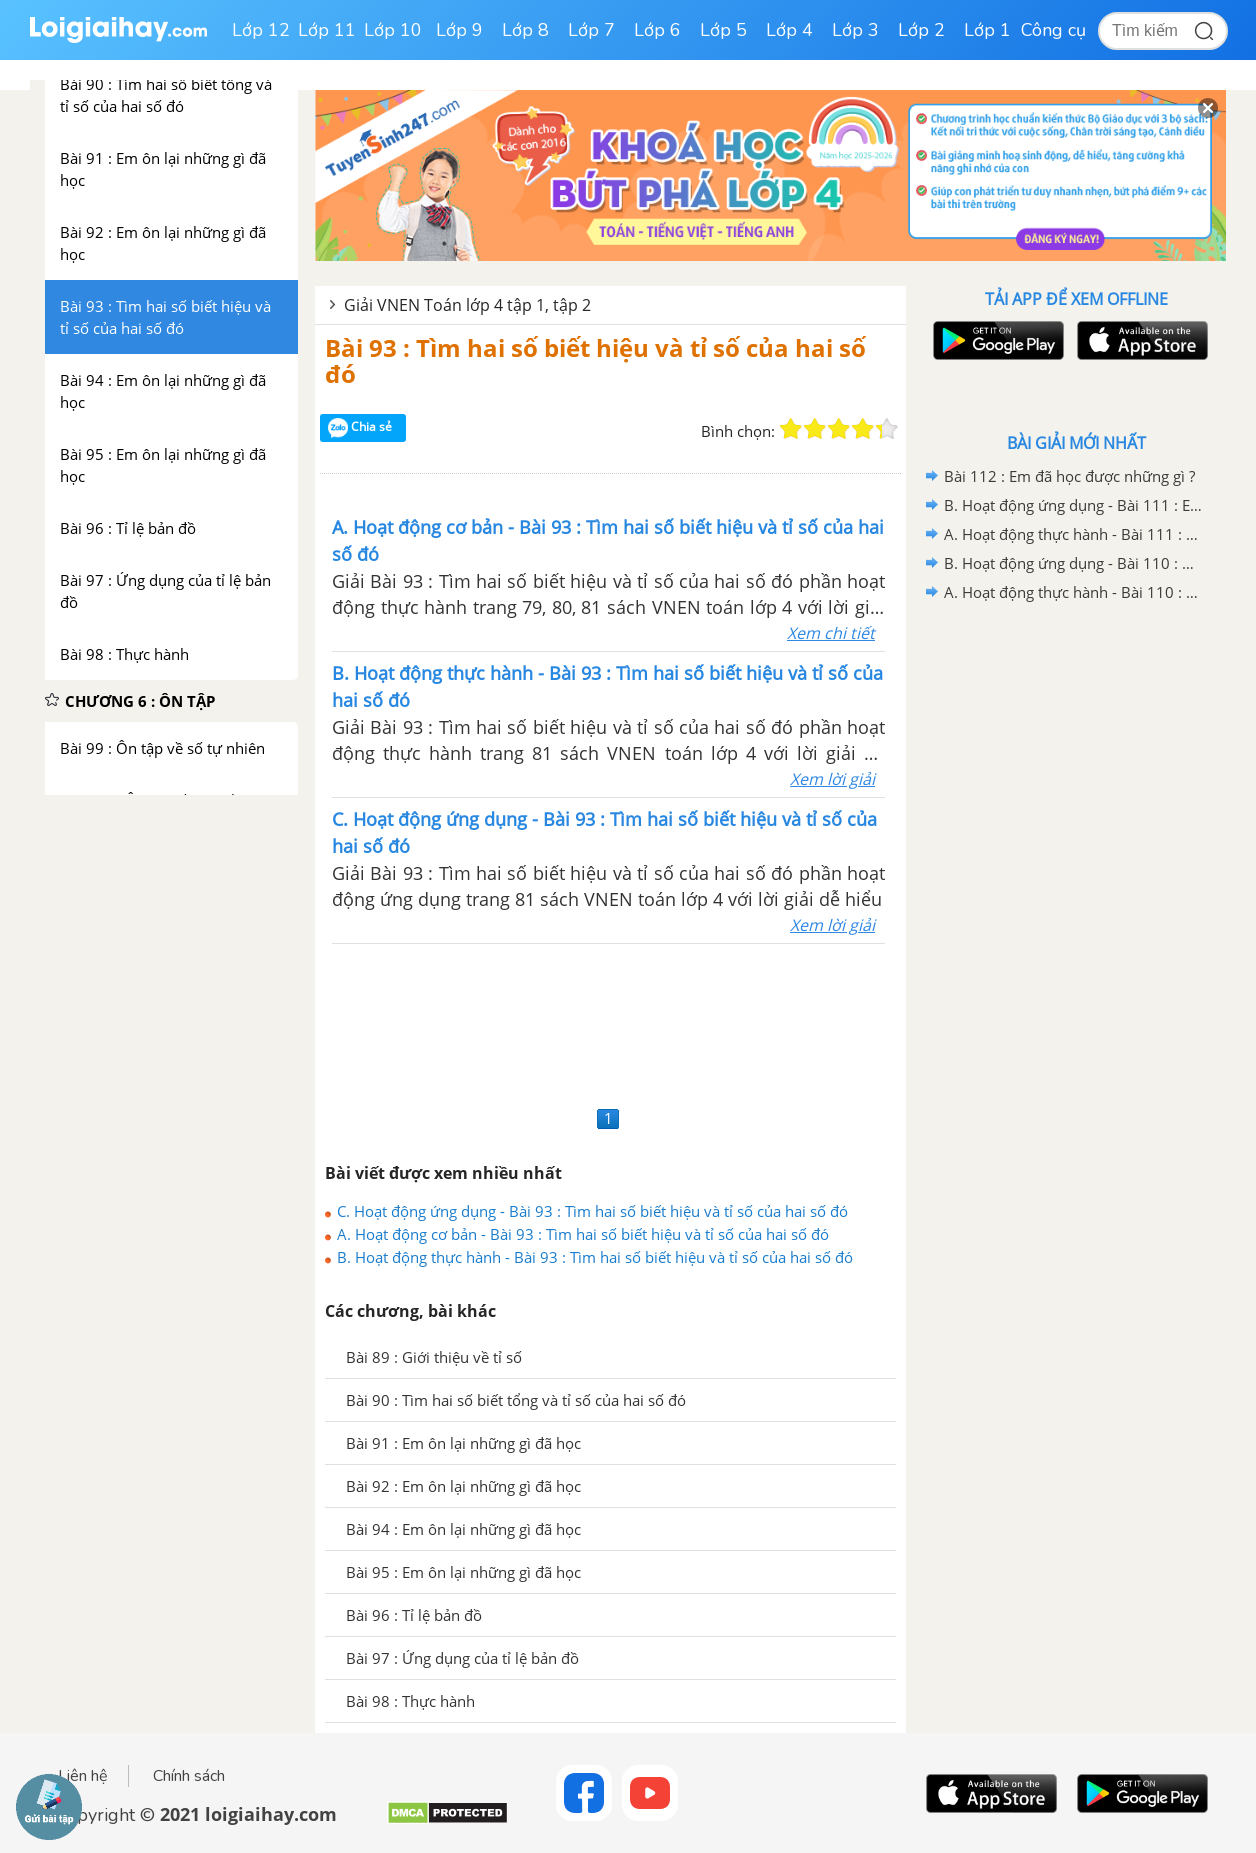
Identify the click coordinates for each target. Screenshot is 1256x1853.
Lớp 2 (921, 30)
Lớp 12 (261, 30)
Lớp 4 (789, 30)
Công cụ (1053, 30)
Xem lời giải (832, 779)
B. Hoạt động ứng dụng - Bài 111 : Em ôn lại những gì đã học (1073, 505)
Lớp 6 (657, 30)
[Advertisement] (610, 1022)
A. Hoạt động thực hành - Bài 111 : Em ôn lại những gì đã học (1073, 534)
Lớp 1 (987, 30)
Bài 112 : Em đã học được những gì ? (1069, 476)
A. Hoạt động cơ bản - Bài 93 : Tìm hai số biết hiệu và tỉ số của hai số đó (583, 1234)
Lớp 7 (591, 30)
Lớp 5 (723, 30)
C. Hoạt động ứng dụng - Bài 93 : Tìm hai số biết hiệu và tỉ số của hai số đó (592, 1211)
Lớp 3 (855, 30)
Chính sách (189, 1776)
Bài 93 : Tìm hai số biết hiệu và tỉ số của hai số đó (595, 360)
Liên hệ (83, 1776)
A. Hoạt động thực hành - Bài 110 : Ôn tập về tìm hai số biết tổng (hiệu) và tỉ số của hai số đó (1073, 592)
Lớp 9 (459, 30)
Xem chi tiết (831, 633)
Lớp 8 (525, 30)
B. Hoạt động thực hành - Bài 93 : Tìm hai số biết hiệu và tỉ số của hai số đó (595, 1257)
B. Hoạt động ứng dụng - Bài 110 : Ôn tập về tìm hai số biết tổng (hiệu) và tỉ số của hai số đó (1073, 563)
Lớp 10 (393, 30)
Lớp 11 (327, 30)
